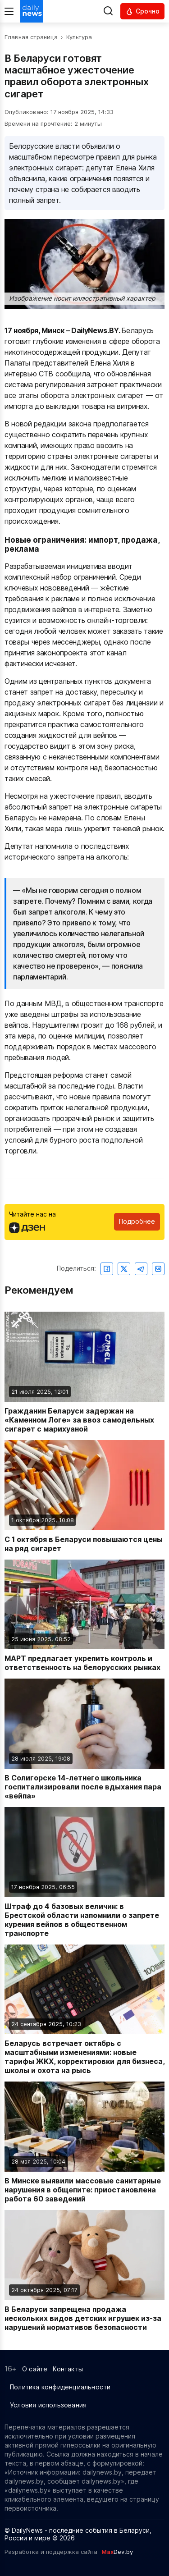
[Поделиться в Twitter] (124, 1269)
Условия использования (48, 2405)
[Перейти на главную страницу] (31, 11)
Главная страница (31, 37)
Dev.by (117, 2551)
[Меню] (9, 11)
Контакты (68, 2369)
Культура (79, 37)
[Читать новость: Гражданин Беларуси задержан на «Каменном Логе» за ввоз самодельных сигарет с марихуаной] (84, 1372)
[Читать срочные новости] (142, 11)
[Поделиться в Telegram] (141, 1269)
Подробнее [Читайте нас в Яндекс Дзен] (137, 1221)
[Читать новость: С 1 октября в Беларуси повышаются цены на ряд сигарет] (84, 1496)
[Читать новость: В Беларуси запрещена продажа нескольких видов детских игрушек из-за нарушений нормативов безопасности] (84, 2271)
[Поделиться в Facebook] (106, 1269)
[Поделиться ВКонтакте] (158, 1269)
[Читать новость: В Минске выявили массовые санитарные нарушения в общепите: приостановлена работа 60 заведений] (84, 2142)
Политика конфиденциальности (60, 2387)
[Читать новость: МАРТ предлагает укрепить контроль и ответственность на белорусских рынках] (84, 1616)
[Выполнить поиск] (108, 11)
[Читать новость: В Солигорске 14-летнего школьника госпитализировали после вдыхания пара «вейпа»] (84, 1739)
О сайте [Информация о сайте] (34, 2369)
